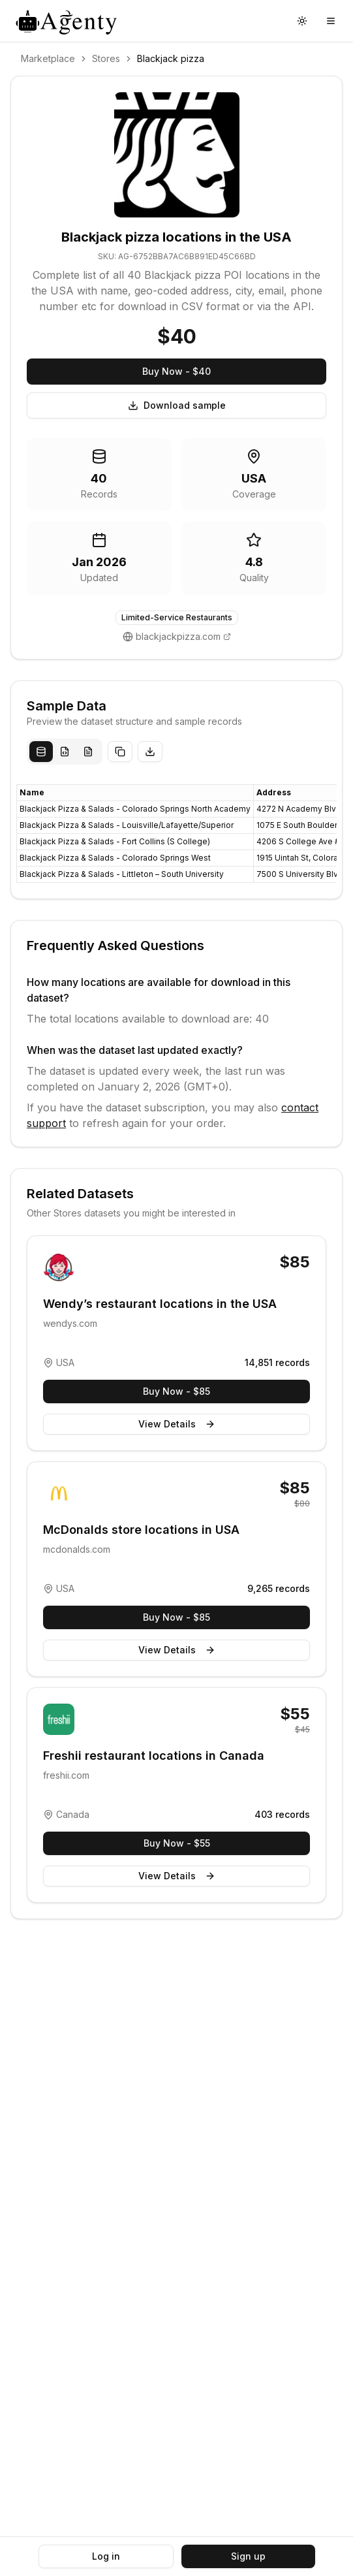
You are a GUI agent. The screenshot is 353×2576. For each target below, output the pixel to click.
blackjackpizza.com (178, 636)
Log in (106, 2556)
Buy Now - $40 (176, 371)
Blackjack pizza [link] (170, 58)
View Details (176, 1423)
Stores (106, 58)
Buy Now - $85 (176, 1391)
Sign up (248, 2556)
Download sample (177, 405)
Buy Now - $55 (177, 1843)
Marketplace (48, 58)
